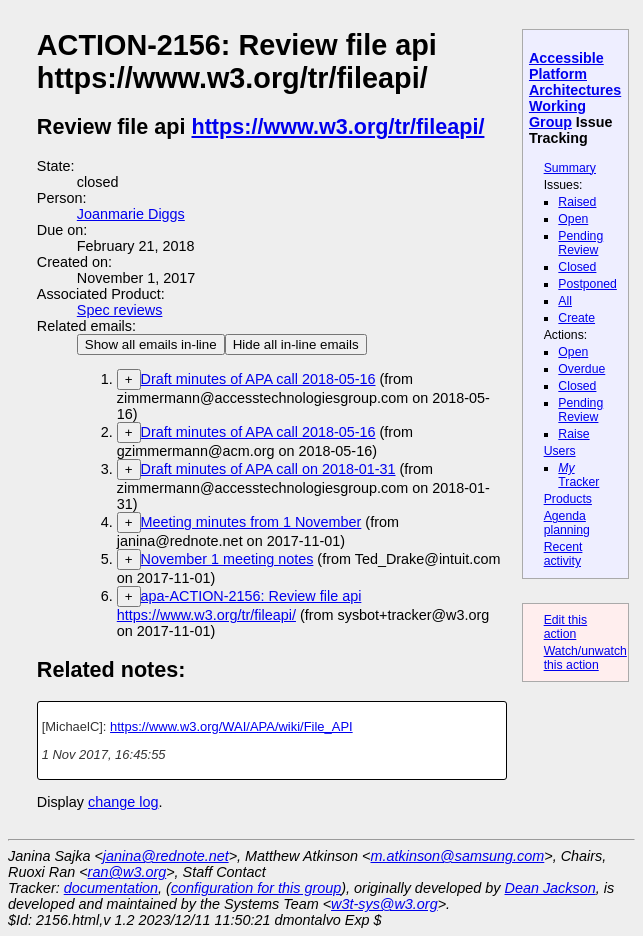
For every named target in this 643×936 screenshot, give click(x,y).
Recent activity (563, 554)
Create (576, 318)
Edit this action (566, 627)
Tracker (578, 475)
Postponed (587, 284)
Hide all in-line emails (296, 344)
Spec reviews (120, 310)
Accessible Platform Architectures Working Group (575, 90)
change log (123, 802)
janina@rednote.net (166, 856)
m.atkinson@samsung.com (458, 856)
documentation (111, 888)
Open (573, 219)
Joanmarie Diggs (131, 214)
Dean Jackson (550, 888)
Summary (570, 168)
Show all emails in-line (151, 344)
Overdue (581, 369)
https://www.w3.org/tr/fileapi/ (338, 126)
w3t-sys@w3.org (384, 904)
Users (560, 451)
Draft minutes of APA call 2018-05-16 (258, 379)
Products (568, 499)
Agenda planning (567, 523)
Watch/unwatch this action (585, 658)
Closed (577, 267)
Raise (573, 434)
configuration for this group (256, 888)
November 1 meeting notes (227, 559)
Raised (577, 202)
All (565, 301)
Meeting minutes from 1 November (251, 522)
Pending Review (580, 243)
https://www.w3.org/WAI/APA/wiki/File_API (231, 726)
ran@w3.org (127, 872)
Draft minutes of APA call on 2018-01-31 (268, 469)
